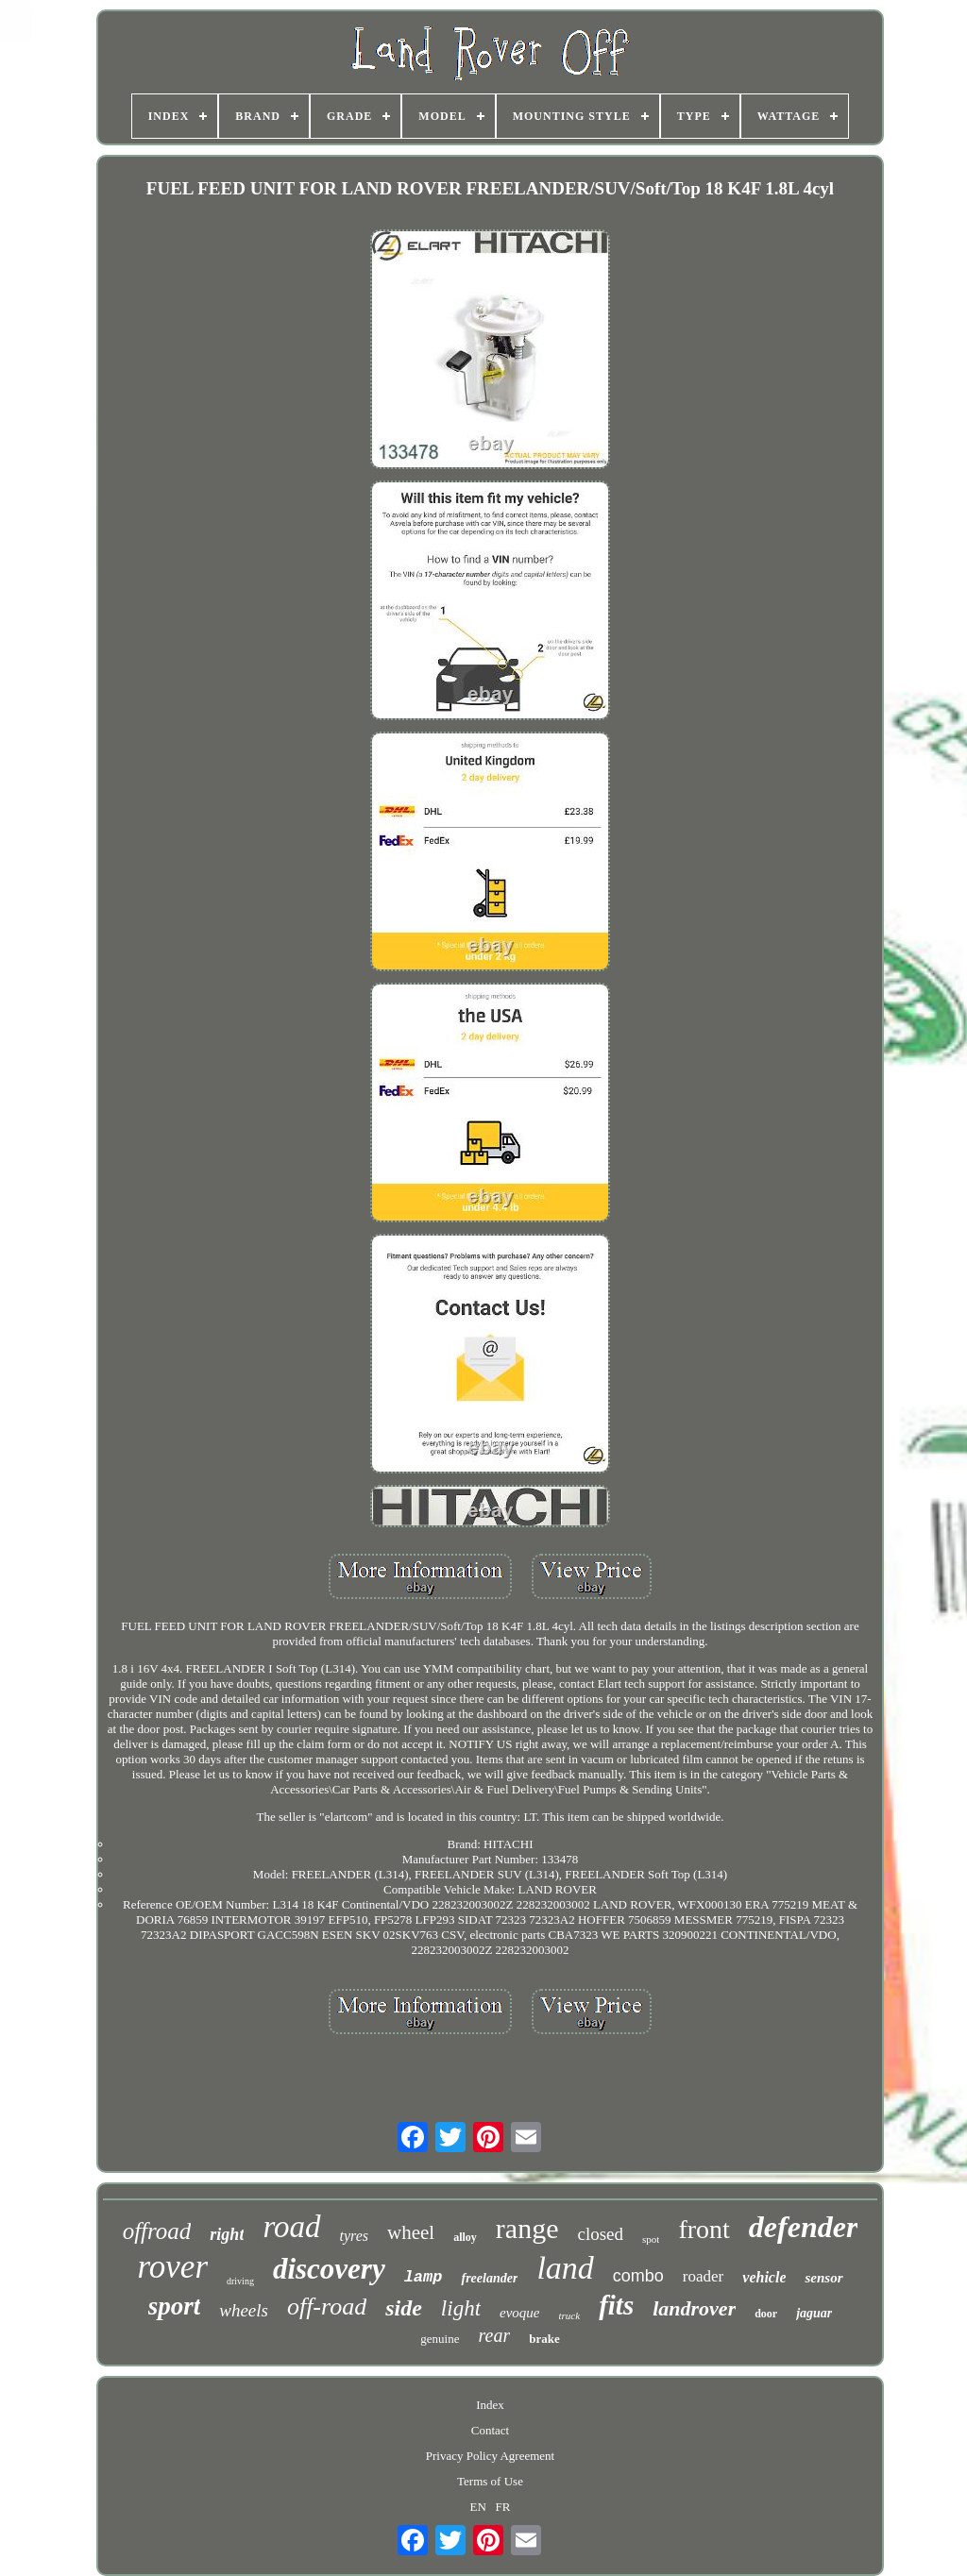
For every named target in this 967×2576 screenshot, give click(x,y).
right (227, 2234)
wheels (243, 2310)
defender (803, 2227)
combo (638, 2275)
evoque (519, 2312)
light (461, 2308)
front (703, 2229)
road (291, 2227)
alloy (465, 2237)
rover (172, 2266)
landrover (694, 2308)
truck (570, 2315)
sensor (823, 2277)
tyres (354, 2236)
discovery (329, 2268)
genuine (439, 2339)
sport (174, 2306)
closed (600, 2234)
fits (616, 2305)
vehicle (764, 2277)
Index (490, 2405)
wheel (410, 2232)
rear (494, 2335)
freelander (489, 2278)
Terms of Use (490, 2481)
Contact (490, 2430)
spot (650, 2239)
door (766, 2313)
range (527, 2228)
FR (503, 2507)
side (403, 2308)
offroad (157, 2231)
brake (544, 2339)
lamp (423, 2277)
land (564, 2267)
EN (478, 2507)
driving (240, 2281)
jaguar (814, 2313)
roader (703, 2276)
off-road (326, 2306)
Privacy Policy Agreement (490, 2456)
